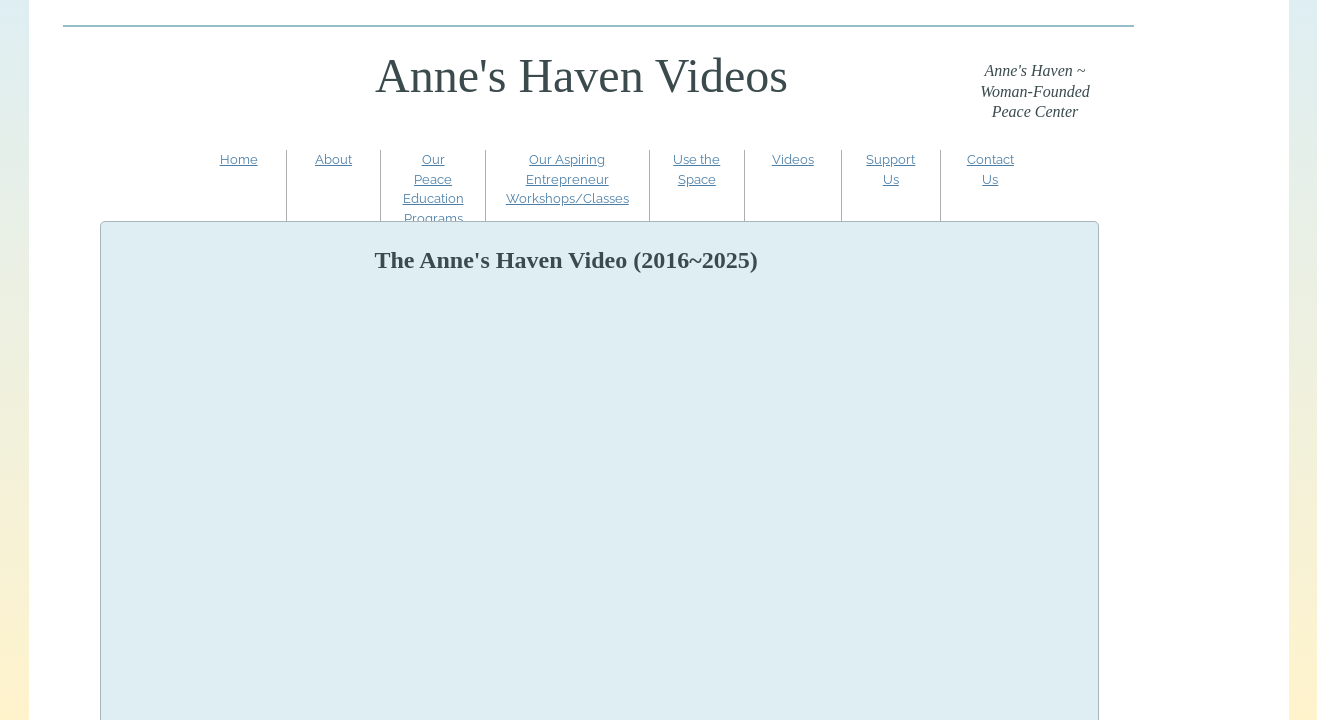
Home (239, 159)
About (333, 159)
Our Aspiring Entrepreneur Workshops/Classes (567, 179)
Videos (793, 159)
